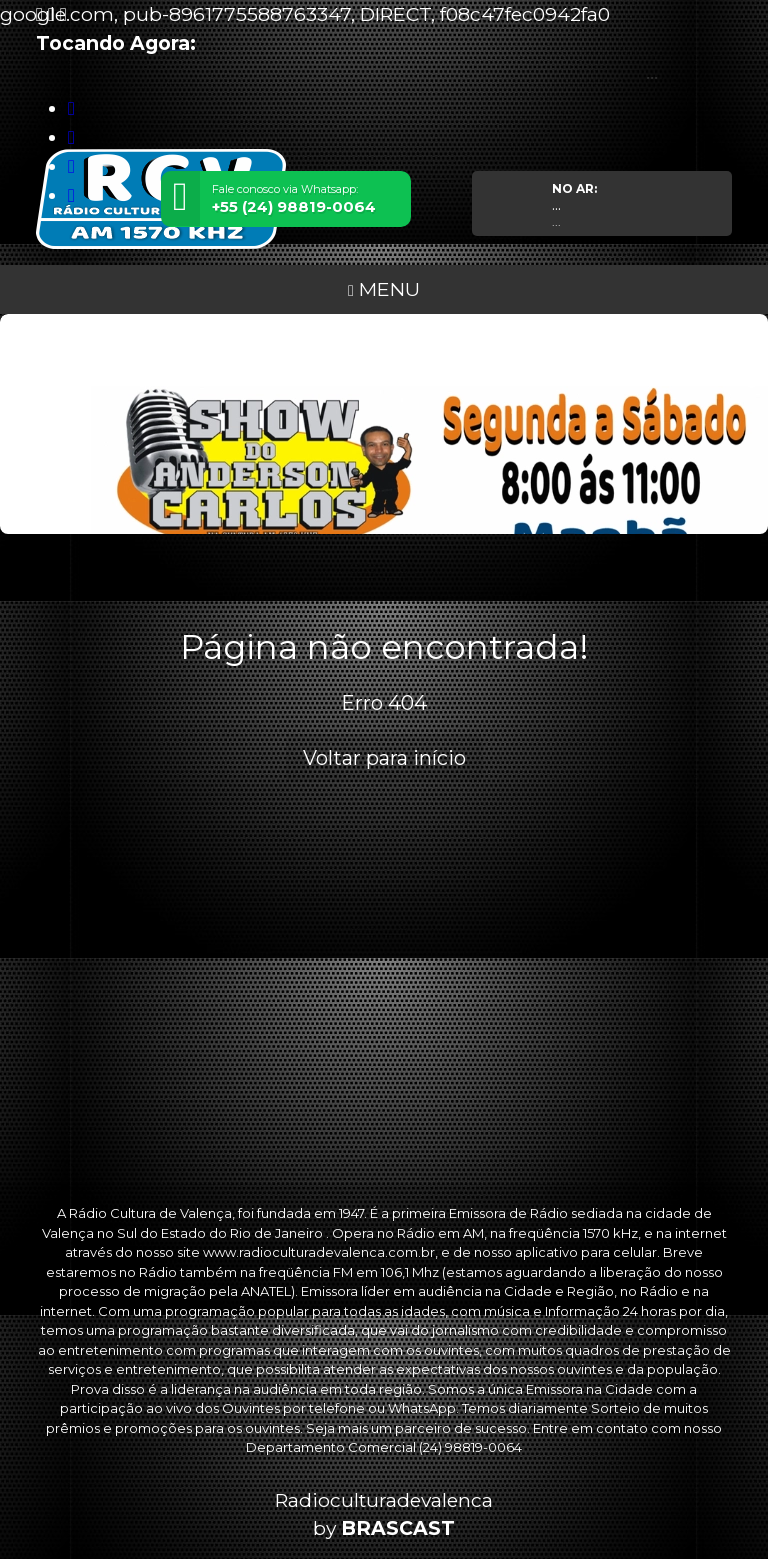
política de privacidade (506, 1456)
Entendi (78, 1504)
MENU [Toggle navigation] (384, 289)
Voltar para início (384, 758)
